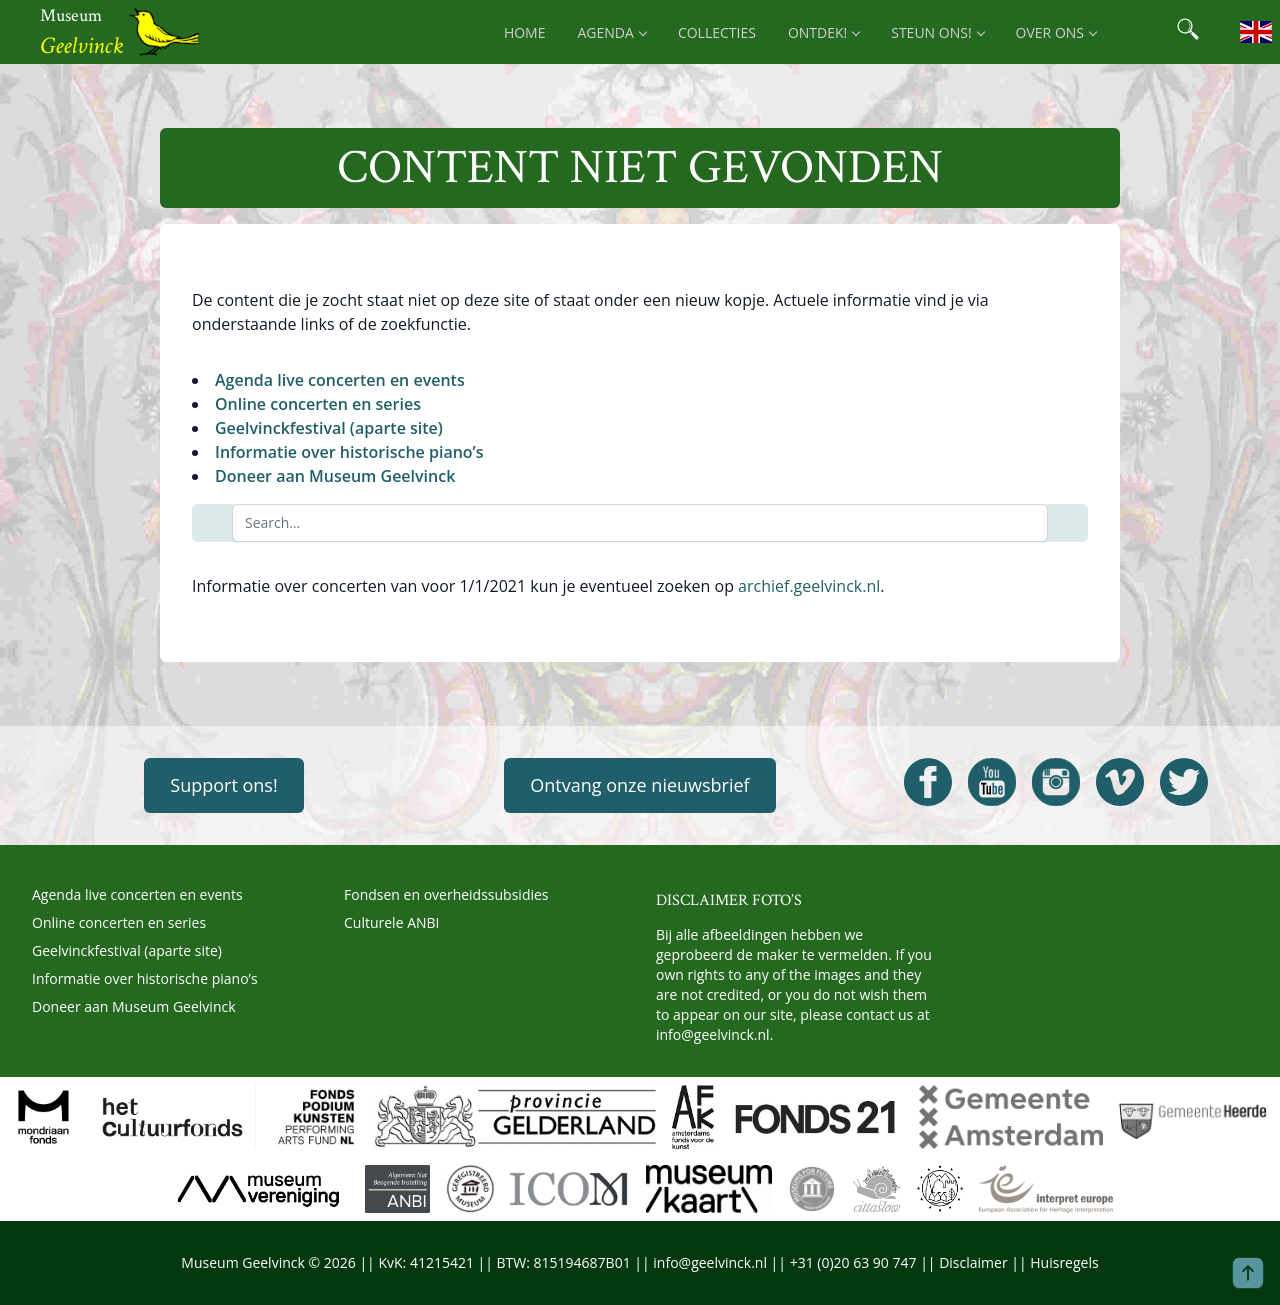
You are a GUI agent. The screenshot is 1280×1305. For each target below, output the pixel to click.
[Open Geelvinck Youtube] (992, 782)
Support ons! (223, 785)
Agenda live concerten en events (340, 380)
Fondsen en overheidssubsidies (446, 894)
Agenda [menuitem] (612, 32)
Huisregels (1064, 1262)
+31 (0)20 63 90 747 (853, 1262)
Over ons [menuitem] (1056, 32)
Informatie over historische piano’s (349, 452)
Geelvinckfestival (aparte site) (329, 428)
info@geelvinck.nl (713, 1034)
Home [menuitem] (525, 32)
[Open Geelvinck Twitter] (1184, 782)
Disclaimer (973, 1262)
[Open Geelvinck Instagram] (1056, 782)
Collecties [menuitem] (717, 32)
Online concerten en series (318, 404)
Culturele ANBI (391, 922)
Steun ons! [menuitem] (937, 32)
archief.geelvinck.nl (809, 586)
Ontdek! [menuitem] (823, 32)
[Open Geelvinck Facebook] (928, 782)
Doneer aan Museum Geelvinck (335, 476)
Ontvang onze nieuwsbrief (639, 785)
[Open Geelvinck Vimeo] (1120, 782)
